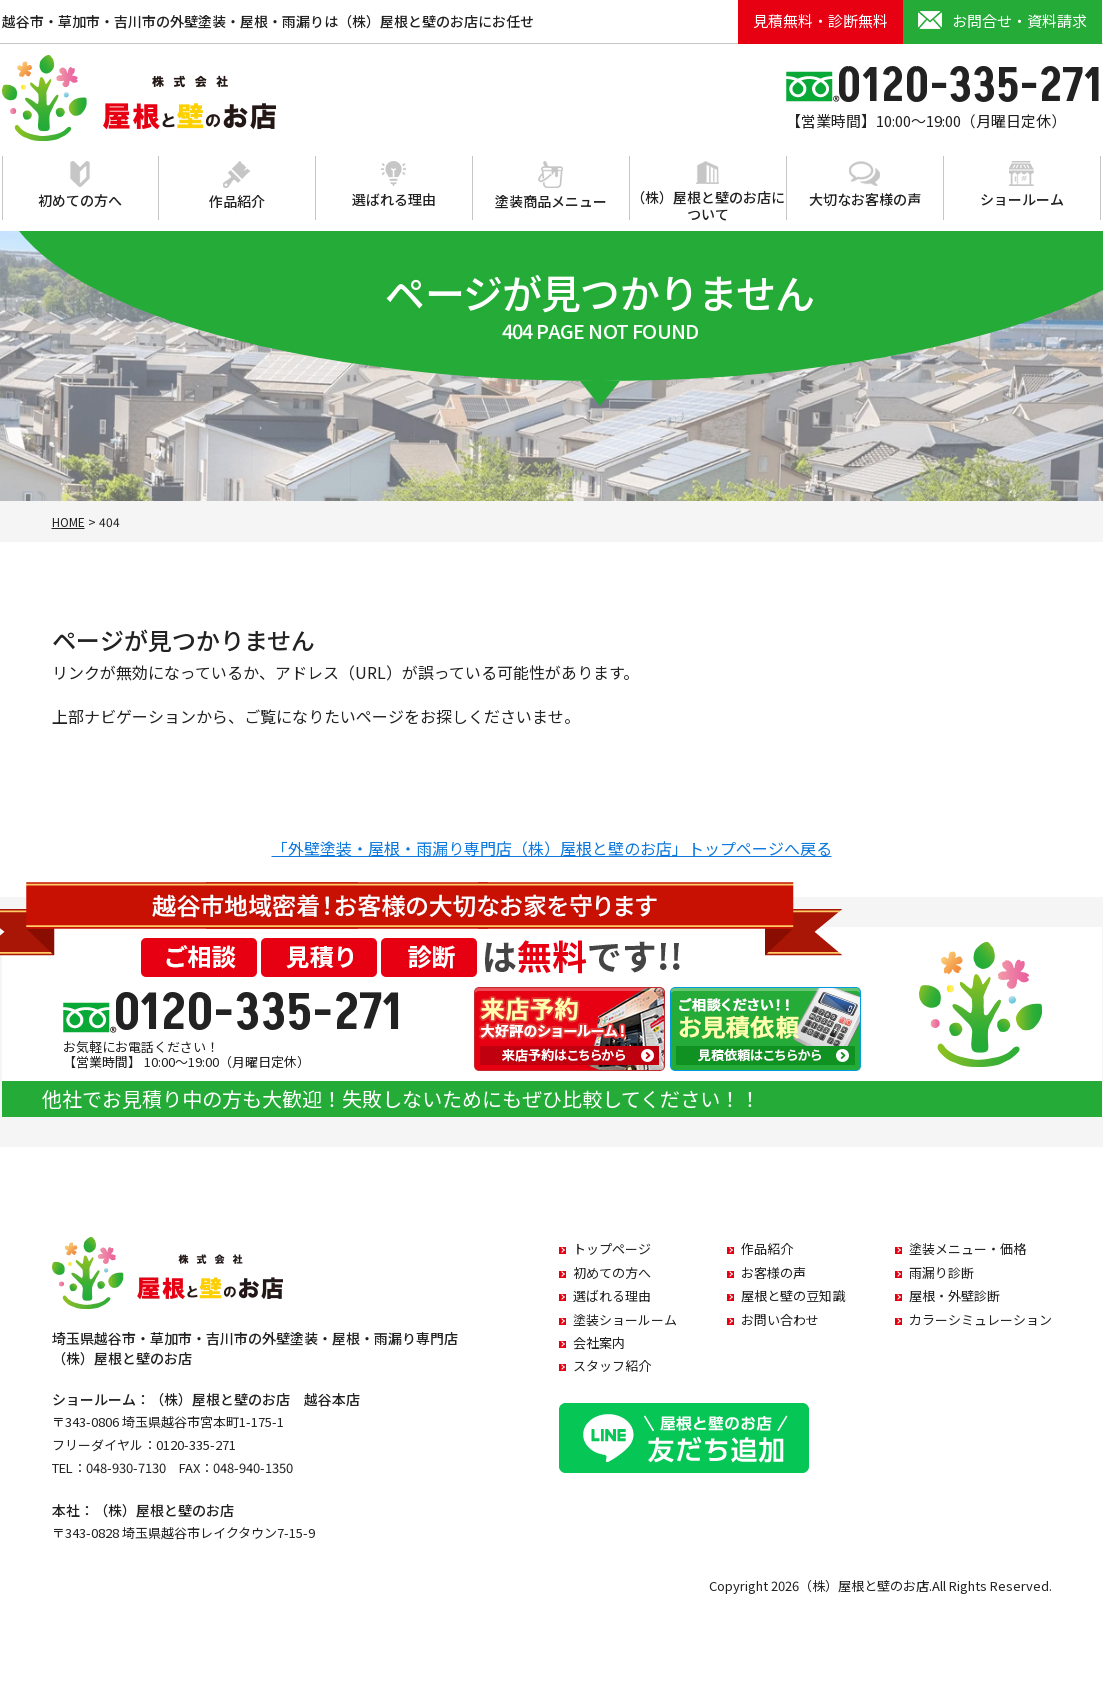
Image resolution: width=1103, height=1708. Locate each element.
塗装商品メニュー (551, 186)
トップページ (612, 1248)
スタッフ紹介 (612, 1365)
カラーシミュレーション (980, 1319)
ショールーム (1022, 185)
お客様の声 (773, 1272)
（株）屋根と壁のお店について (708, 192)
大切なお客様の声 (865, 185)
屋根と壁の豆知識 (793, 1295)
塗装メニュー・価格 (967, 1248)
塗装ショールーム (625, 1319)
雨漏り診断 (941, 1272)
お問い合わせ (780, 1319)
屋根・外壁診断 (954, 1295)
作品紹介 (237, 186)
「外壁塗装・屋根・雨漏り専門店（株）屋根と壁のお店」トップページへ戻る (552, 848)
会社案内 (599, 1342)
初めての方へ (80, 185)
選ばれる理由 (394, 185)
